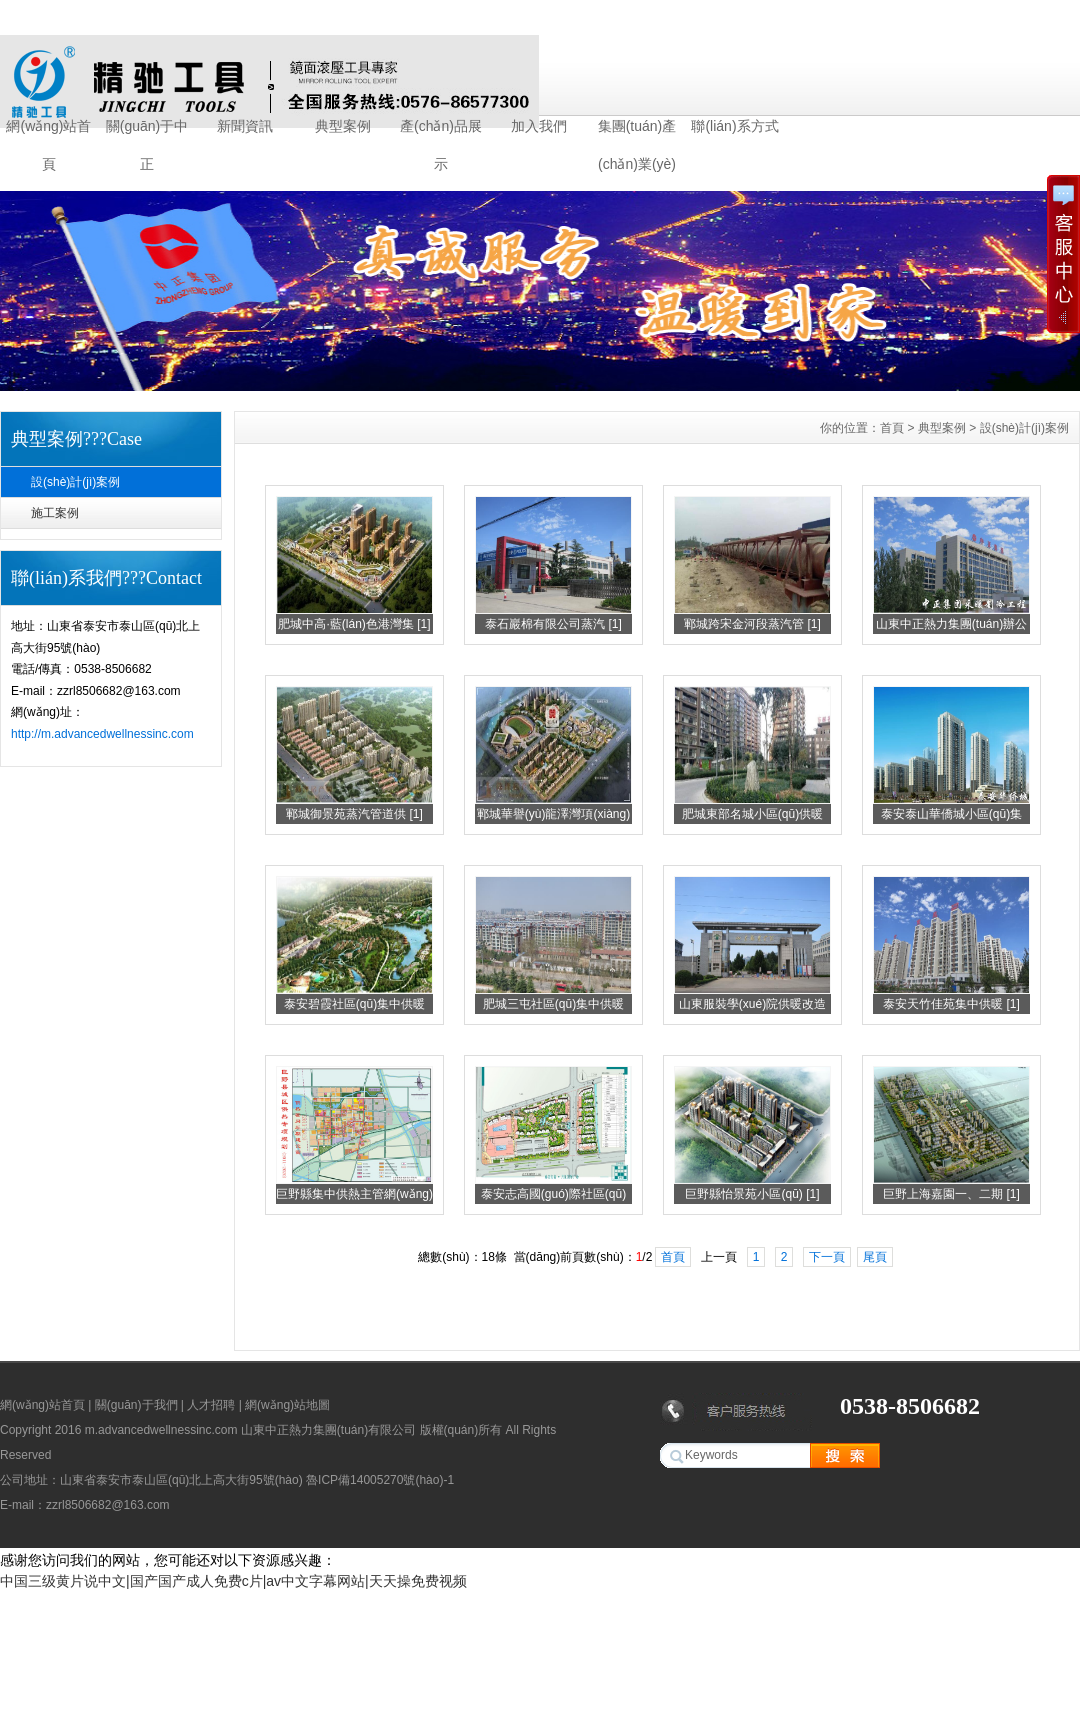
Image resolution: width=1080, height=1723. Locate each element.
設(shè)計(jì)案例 (75, 482)
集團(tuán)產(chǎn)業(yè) (637, 131)
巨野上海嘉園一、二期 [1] (951, 1194)
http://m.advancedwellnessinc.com (102, 734)
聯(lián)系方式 (734, 126)
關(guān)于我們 (136, 1405)
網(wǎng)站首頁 (48, 131)
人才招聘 (211, 1405)
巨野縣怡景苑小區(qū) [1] (752, 1194)
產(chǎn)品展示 (441, 131)
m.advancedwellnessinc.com (161, 1430)
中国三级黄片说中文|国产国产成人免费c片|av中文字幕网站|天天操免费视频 (233, 1581)
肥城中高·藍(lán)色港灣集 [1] (354, 624)
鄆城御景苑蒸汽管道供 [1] (354, 814)
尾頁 (875, 1257)
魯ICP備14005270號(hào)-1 (380, 1480)
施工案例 (55, 513)
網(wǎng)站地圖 (287, 1405)
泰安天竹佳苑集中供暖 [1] (951, 1004)
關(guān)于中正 (147, 131)
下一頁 (827, 1257)
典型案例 (343, 126)
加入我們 (539, 126)
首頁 (892, 428)
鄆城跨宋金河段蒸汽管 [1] (752, 624)
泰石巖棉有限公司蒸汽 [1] (553, 624)
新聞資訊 (245, 126)
